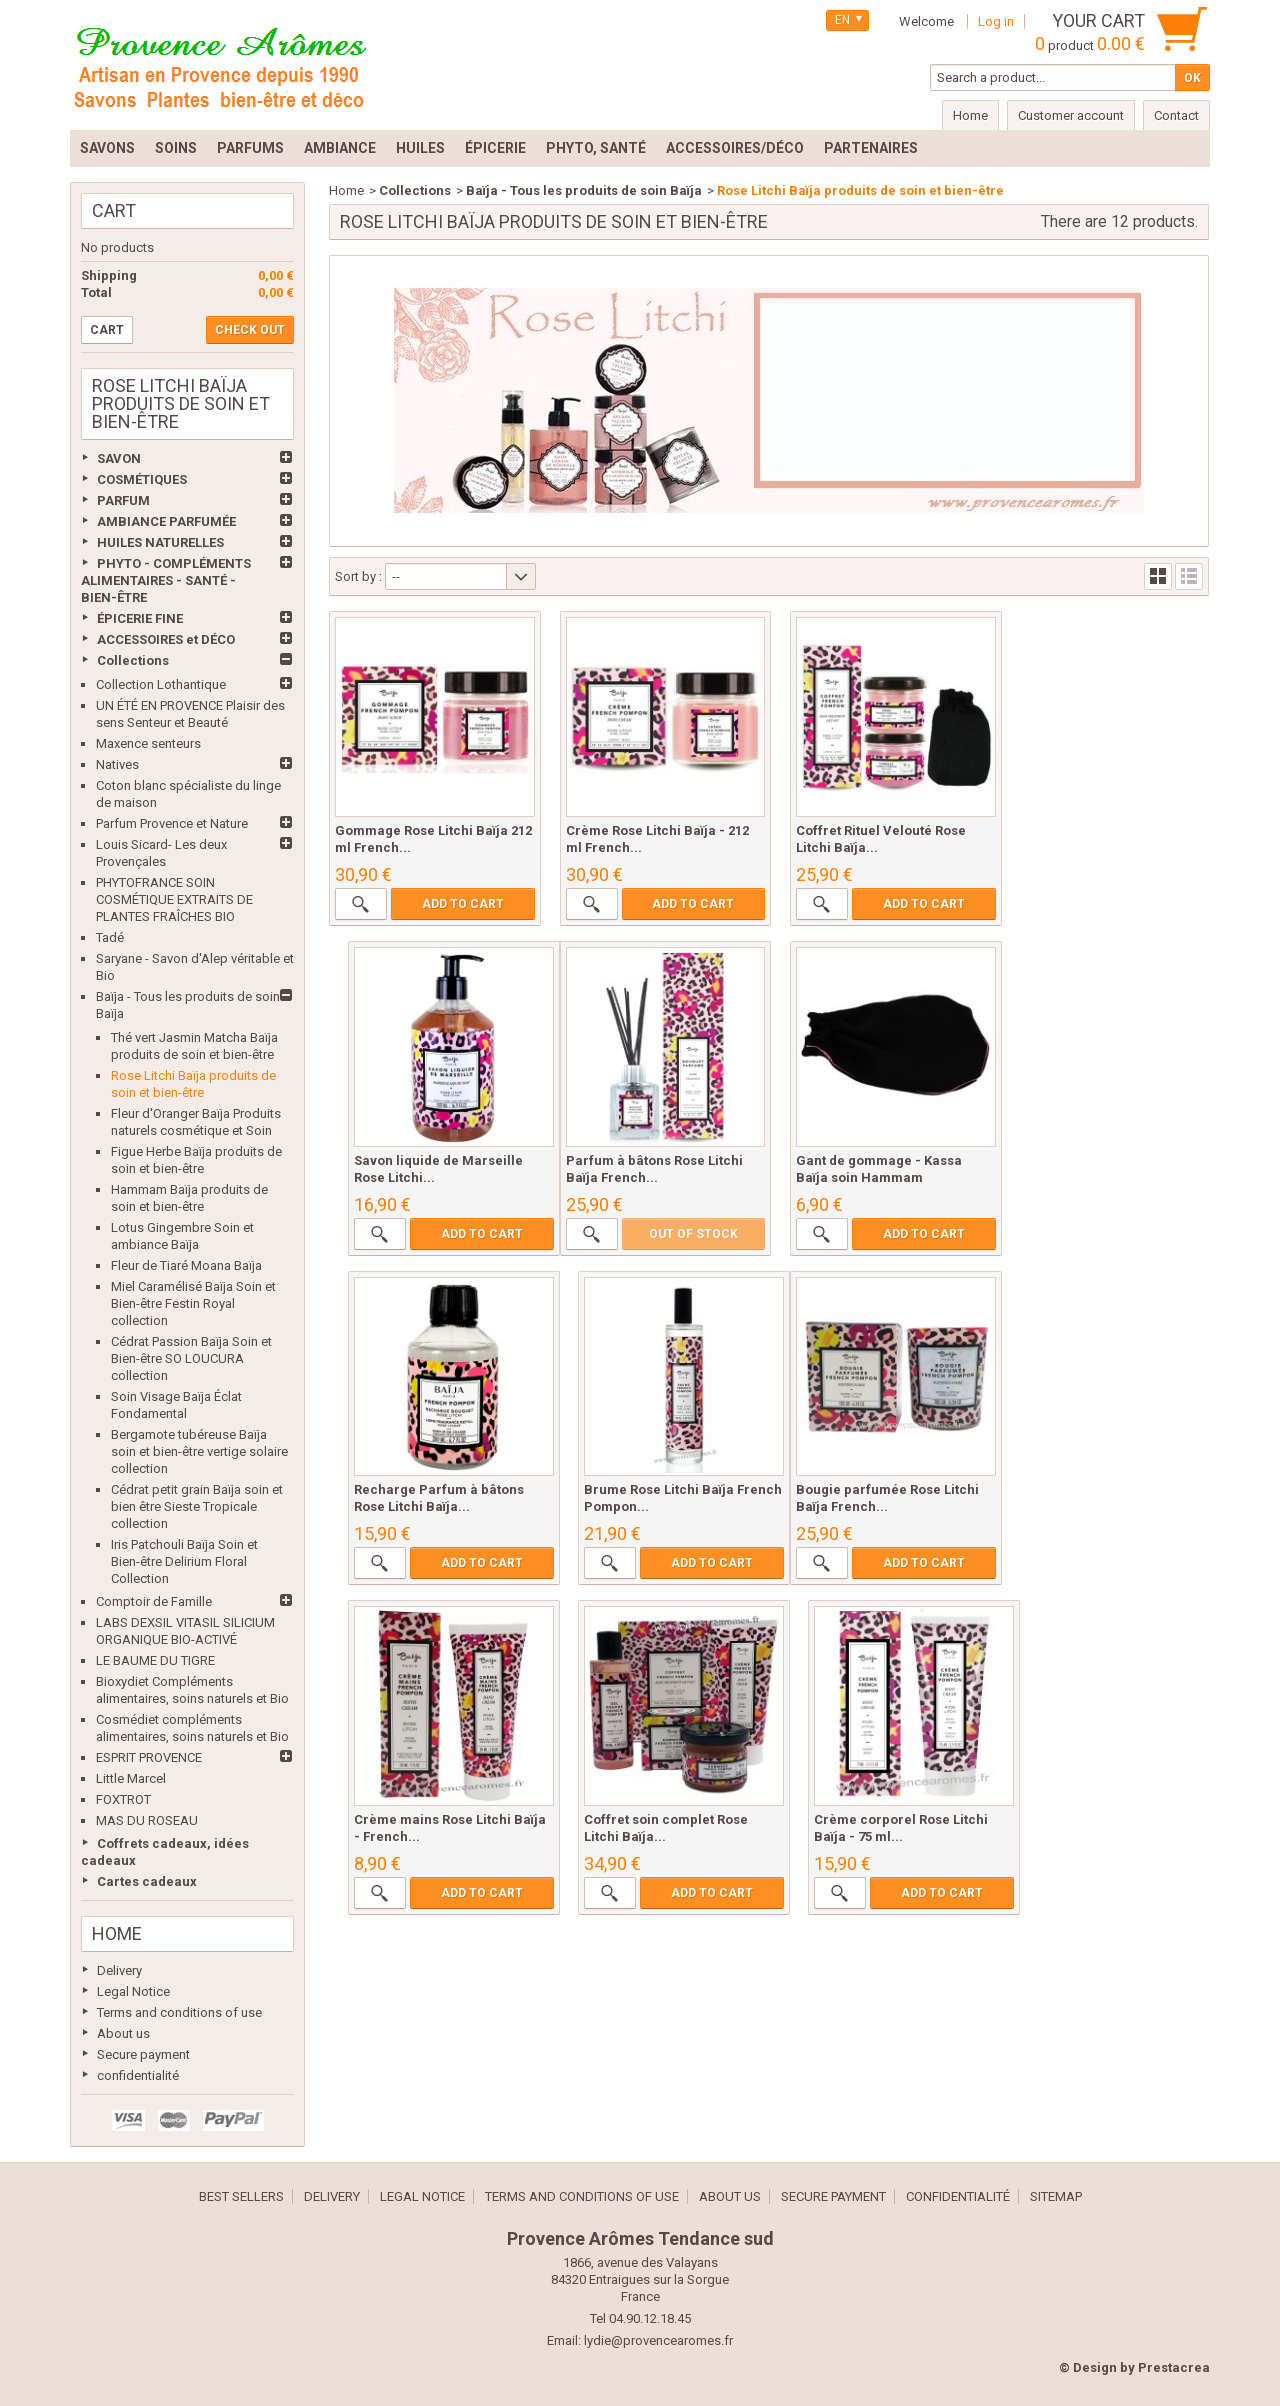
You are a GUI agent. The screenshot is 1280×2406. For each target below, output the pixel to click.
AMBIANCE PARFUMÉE (166, 521)
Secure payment (143, 2054)
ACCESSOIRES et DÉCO (166, 639)
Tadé (110, 937)
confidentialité (138, 2075)
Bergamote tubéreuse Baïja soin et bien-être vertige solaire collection (199, 1451)
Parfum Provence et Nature (172, 823)
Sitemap (1056, 2196)
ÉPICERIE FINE (140, 618)
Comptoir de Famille (154, 1601)
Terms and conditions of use (179, 2012)
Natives (117, 764)
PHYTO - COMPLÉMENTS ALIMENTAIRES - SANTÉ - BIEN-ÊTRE (166, 580)
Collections (133, 660)
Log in (996, 21)
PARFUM (123, 500)
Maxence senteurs (148, 743)
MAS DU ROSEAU (147, 1820)
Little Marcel (131, 1778)
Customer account (1071, 115)
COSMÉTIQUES (142, 479)
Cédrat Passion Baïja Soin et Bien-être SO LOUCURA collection (191, 1358)
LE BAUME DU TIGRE (155, 1660)
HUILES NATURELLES (160, 542)
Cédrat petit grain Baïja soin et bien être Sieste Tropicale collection (197, 1506)
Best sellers (241, 2196)
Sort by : (358, 576)
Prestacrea (1174, 2367)
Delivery (119, 1970)
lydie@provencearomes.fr (658, 2340)
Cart (114, 210)
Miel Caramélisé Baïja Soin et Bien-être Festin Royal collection (193, 1303)
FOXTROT (123, 1799)
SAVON (119, 458)
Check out (250, 330)
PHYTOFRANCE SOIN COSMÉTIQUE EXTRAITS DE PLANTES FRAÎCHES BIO (174, 899)
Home (117, 1933)
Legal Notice (133, 1991)
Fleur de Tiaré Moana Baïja (186, 1265)
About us (123, 2033)
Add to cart (459, 898)
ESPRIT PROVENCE (149, 1757)
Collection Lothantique (161, 684)
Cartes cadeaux (147, 1881)
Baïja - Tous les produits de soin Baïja (584, 190)
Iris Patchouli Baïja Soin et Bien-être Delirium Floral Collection (184, 1561)
